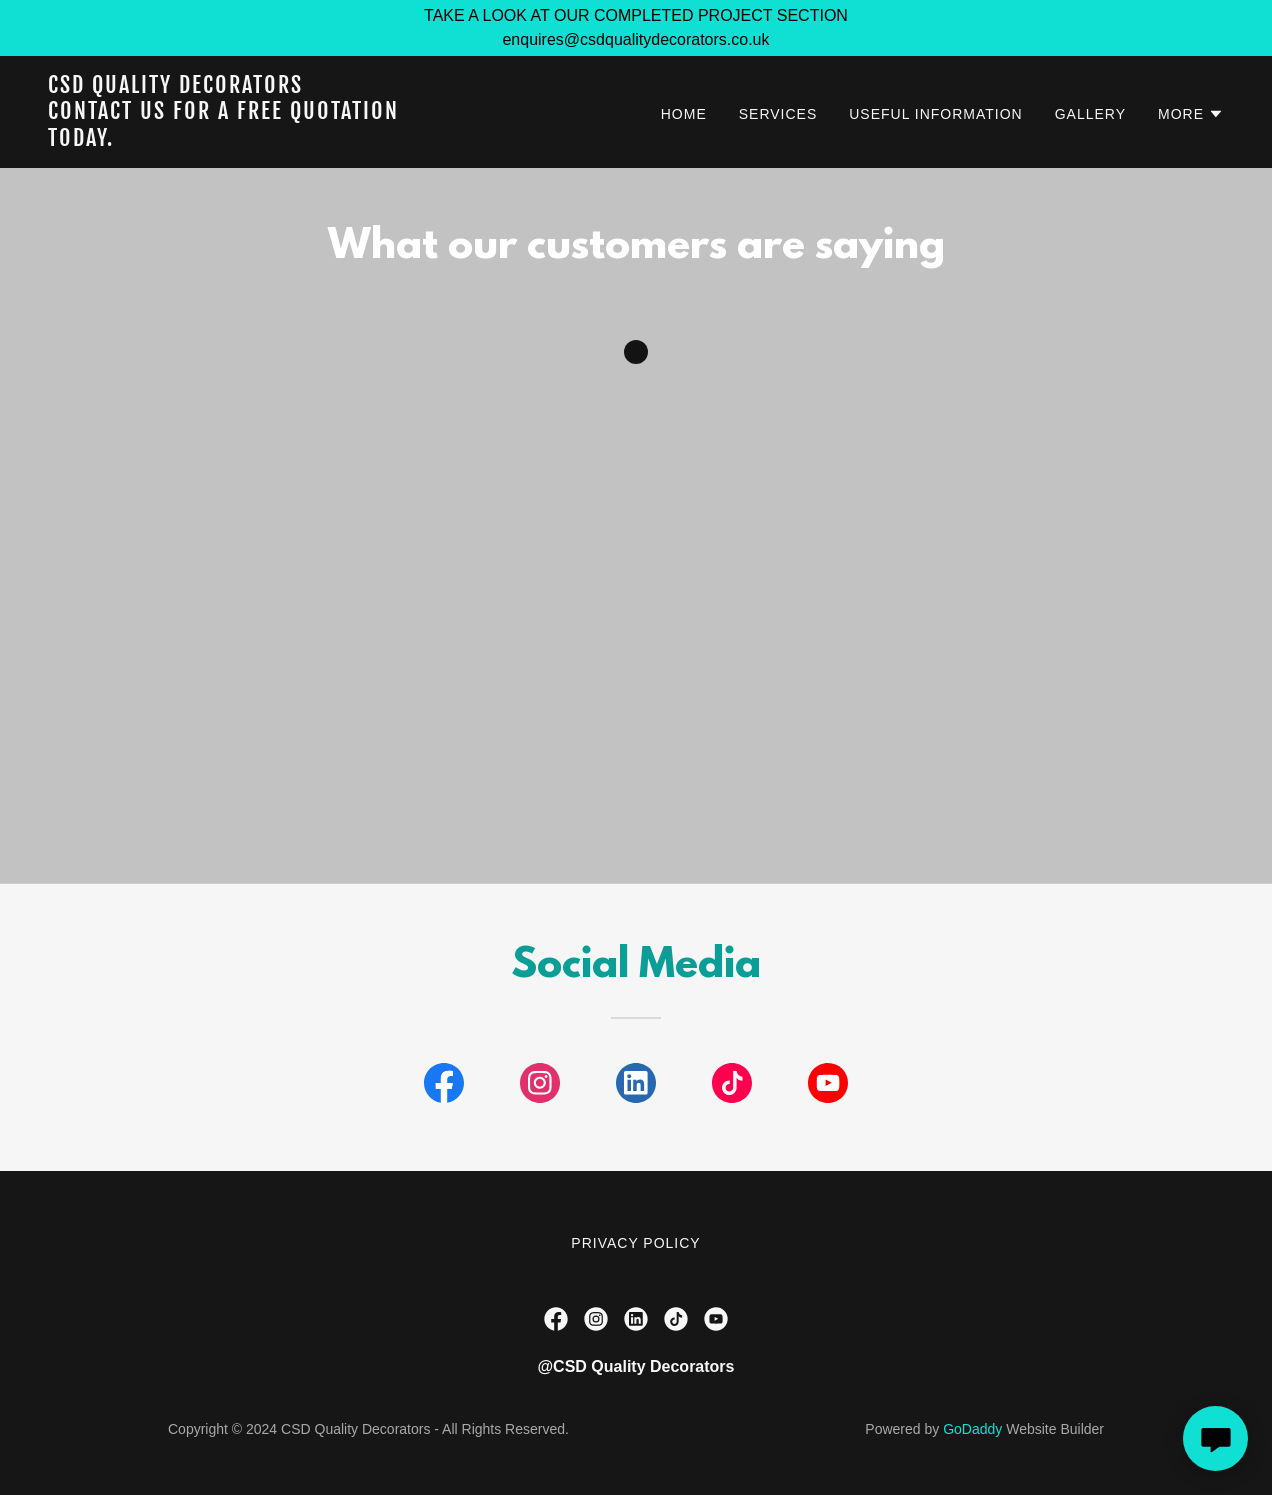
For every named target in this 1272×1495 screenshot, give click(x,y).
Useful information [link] (935, 114)
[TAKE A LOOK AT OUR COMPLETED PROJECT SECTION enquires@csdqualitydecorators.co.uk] (636, 28)
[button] (1191, 114)
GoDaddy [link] (972, 1429)
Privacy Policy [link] (635, 1243)
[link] (254, 140)
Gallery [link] (1090, 114)
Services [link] (778, 114)
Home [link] (684, 114)
